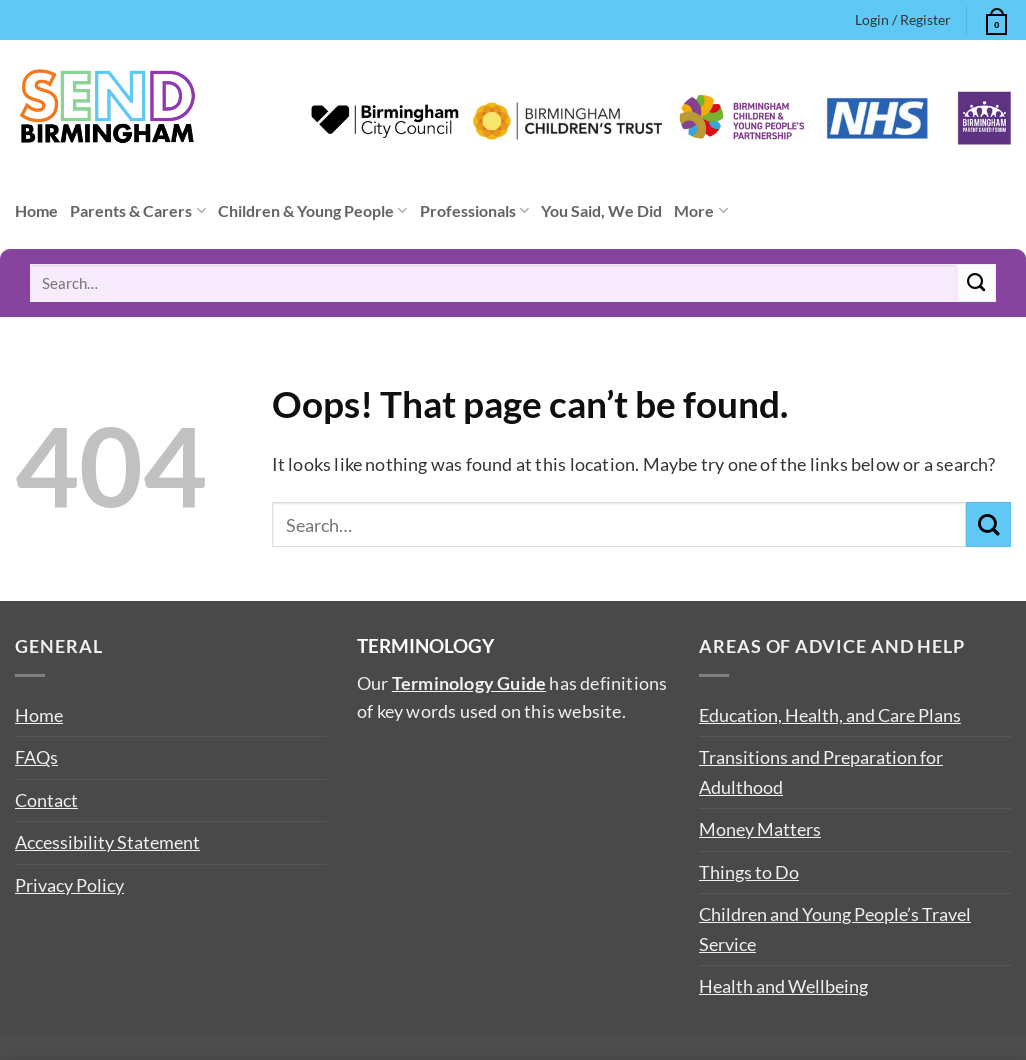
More (700, 211)
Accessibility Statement (107, 842)
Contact (46, 800)
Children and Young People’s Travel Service (835, 928)
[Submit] (976, 283)
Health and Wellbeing (783, 986)
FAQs (36, 757)
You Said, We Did (601, 210)
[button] (994, 19)
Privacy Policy (69, 885)
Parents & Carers (137, 211)
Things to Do (749, 872)
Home (36, 210)
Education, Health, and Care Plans (830, 715)
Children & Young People (312, 211)
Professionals (474, 211)
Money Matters (760, 829)
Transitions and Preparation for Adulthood (821, 771)
